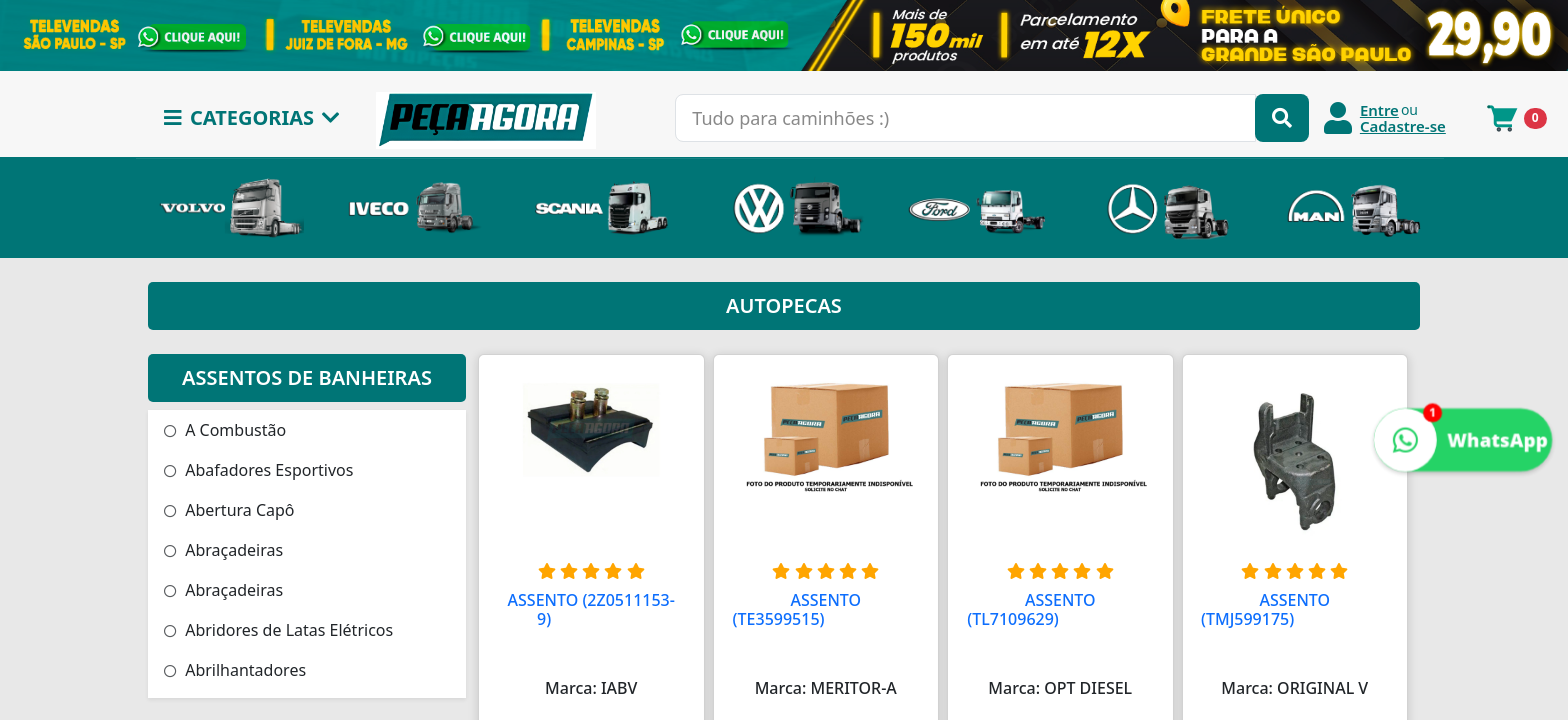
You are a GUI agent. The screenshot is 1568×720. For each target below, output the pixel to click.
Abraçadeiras (223, 550)
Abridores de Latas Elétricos (278, 630)
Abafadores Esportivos (258, 470)
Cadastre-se (1403, 126)
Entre (1379, 110)
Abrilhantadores (235, 670)
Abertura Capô (229, 510)
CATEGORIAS (252, 117)
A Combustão (225, 430)
